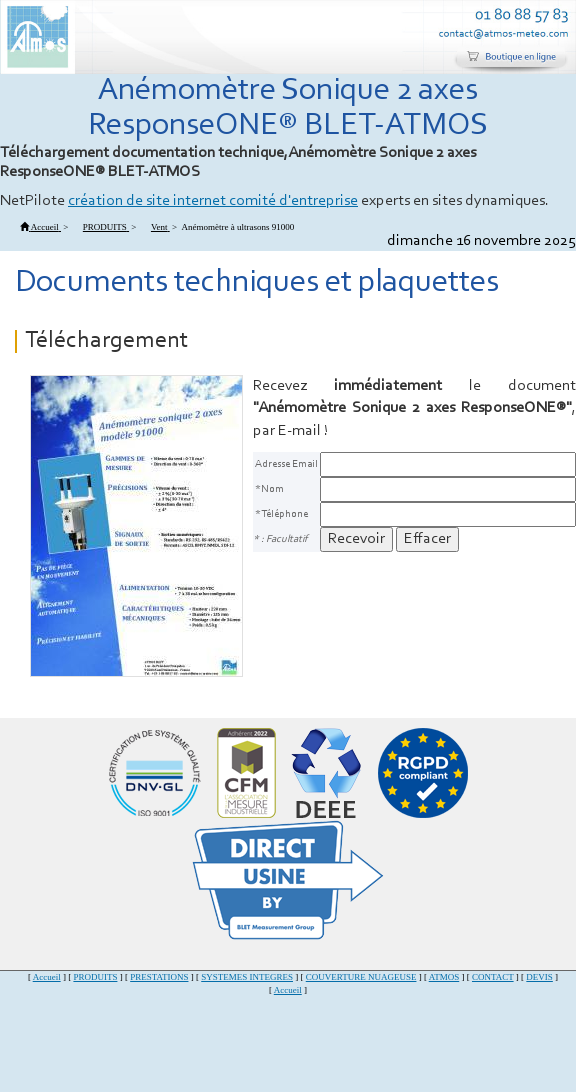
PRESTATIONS (159, 977)
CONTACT (493, 977)
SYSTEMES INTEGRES (247, 977)
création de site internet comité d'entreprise (213, 201)
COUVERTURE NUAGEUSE (361, 977)
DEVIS (539, 977)
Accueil (47, 977)
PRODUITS (95, 977)
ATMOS (444, 977)
